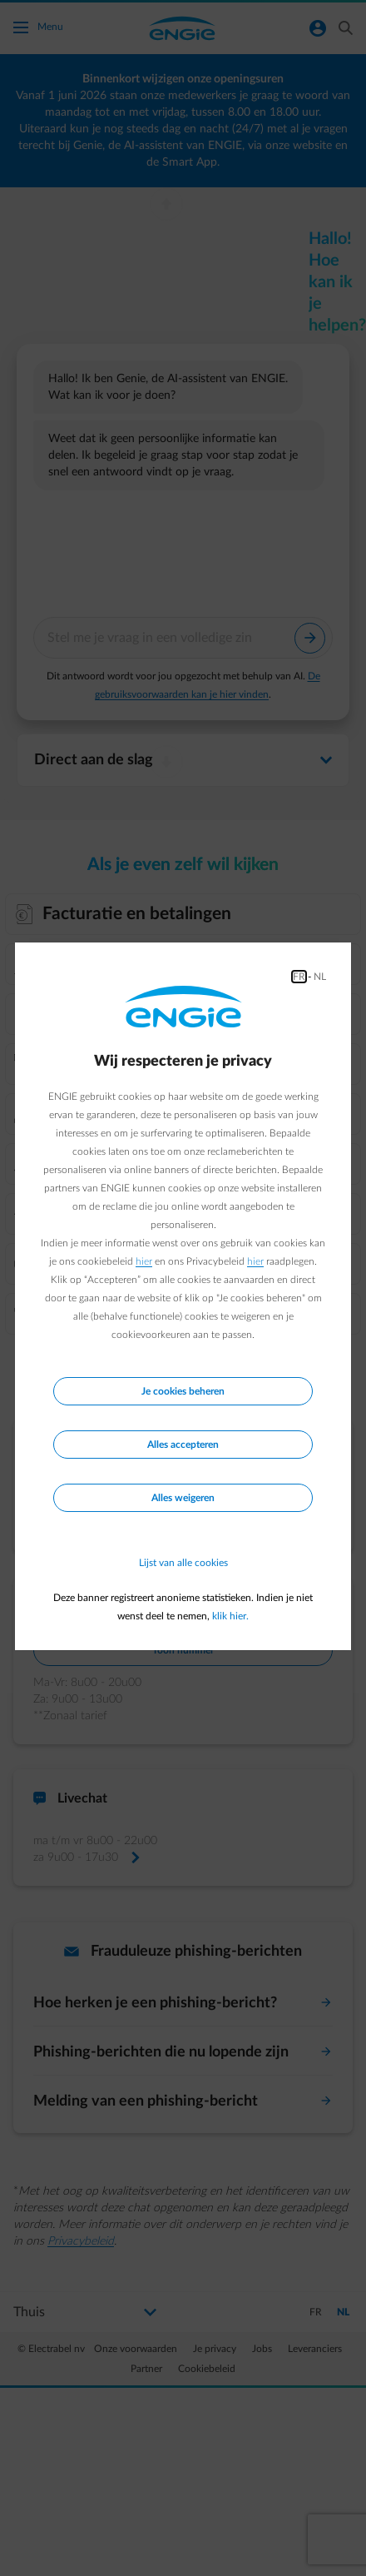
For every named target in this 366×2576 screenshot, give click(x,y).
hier (144, 1261)
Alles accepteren (183, 1445)
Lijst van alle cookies (183, 1563)
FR (299, 977)
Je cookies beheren (183, 1391)
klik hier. (230, 1616)
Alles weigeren (183, 1498)
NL (320, 977)
